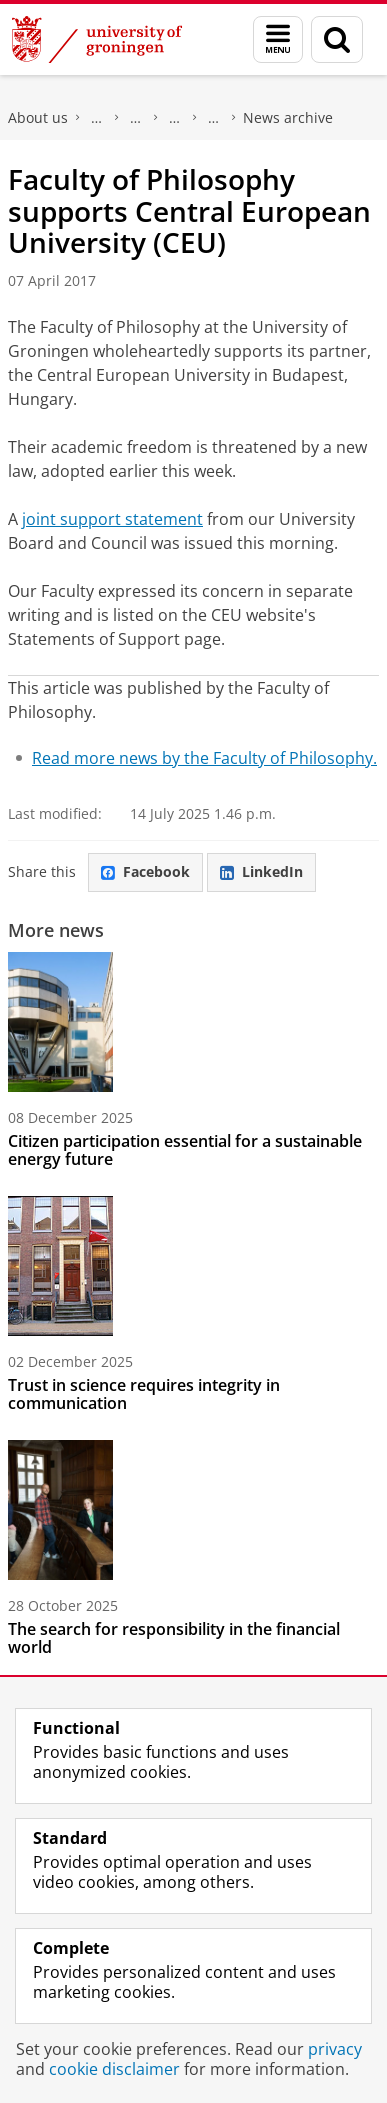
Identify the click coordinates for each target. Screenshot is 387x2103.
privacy (335, 2049)
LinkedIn (261, 871)
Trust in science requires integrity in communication (144, 1394)
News (214, 118)
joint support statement (112, 519)
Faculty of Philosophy (97, 118)
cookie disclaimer (114, 2069)
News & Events (175, 118)
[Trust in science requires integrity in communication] (193, 1266)
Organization (136, 118)
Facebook (145, 871)
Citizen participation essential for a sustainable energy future (185, 1150)
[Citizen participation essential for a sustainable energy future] (193, 1022)
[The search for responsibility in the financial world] (193, 1510)
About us (38, 117)
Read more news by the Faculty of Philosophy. (204, 758)
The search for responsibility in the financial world (174, 1638)
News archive (288, 117)
